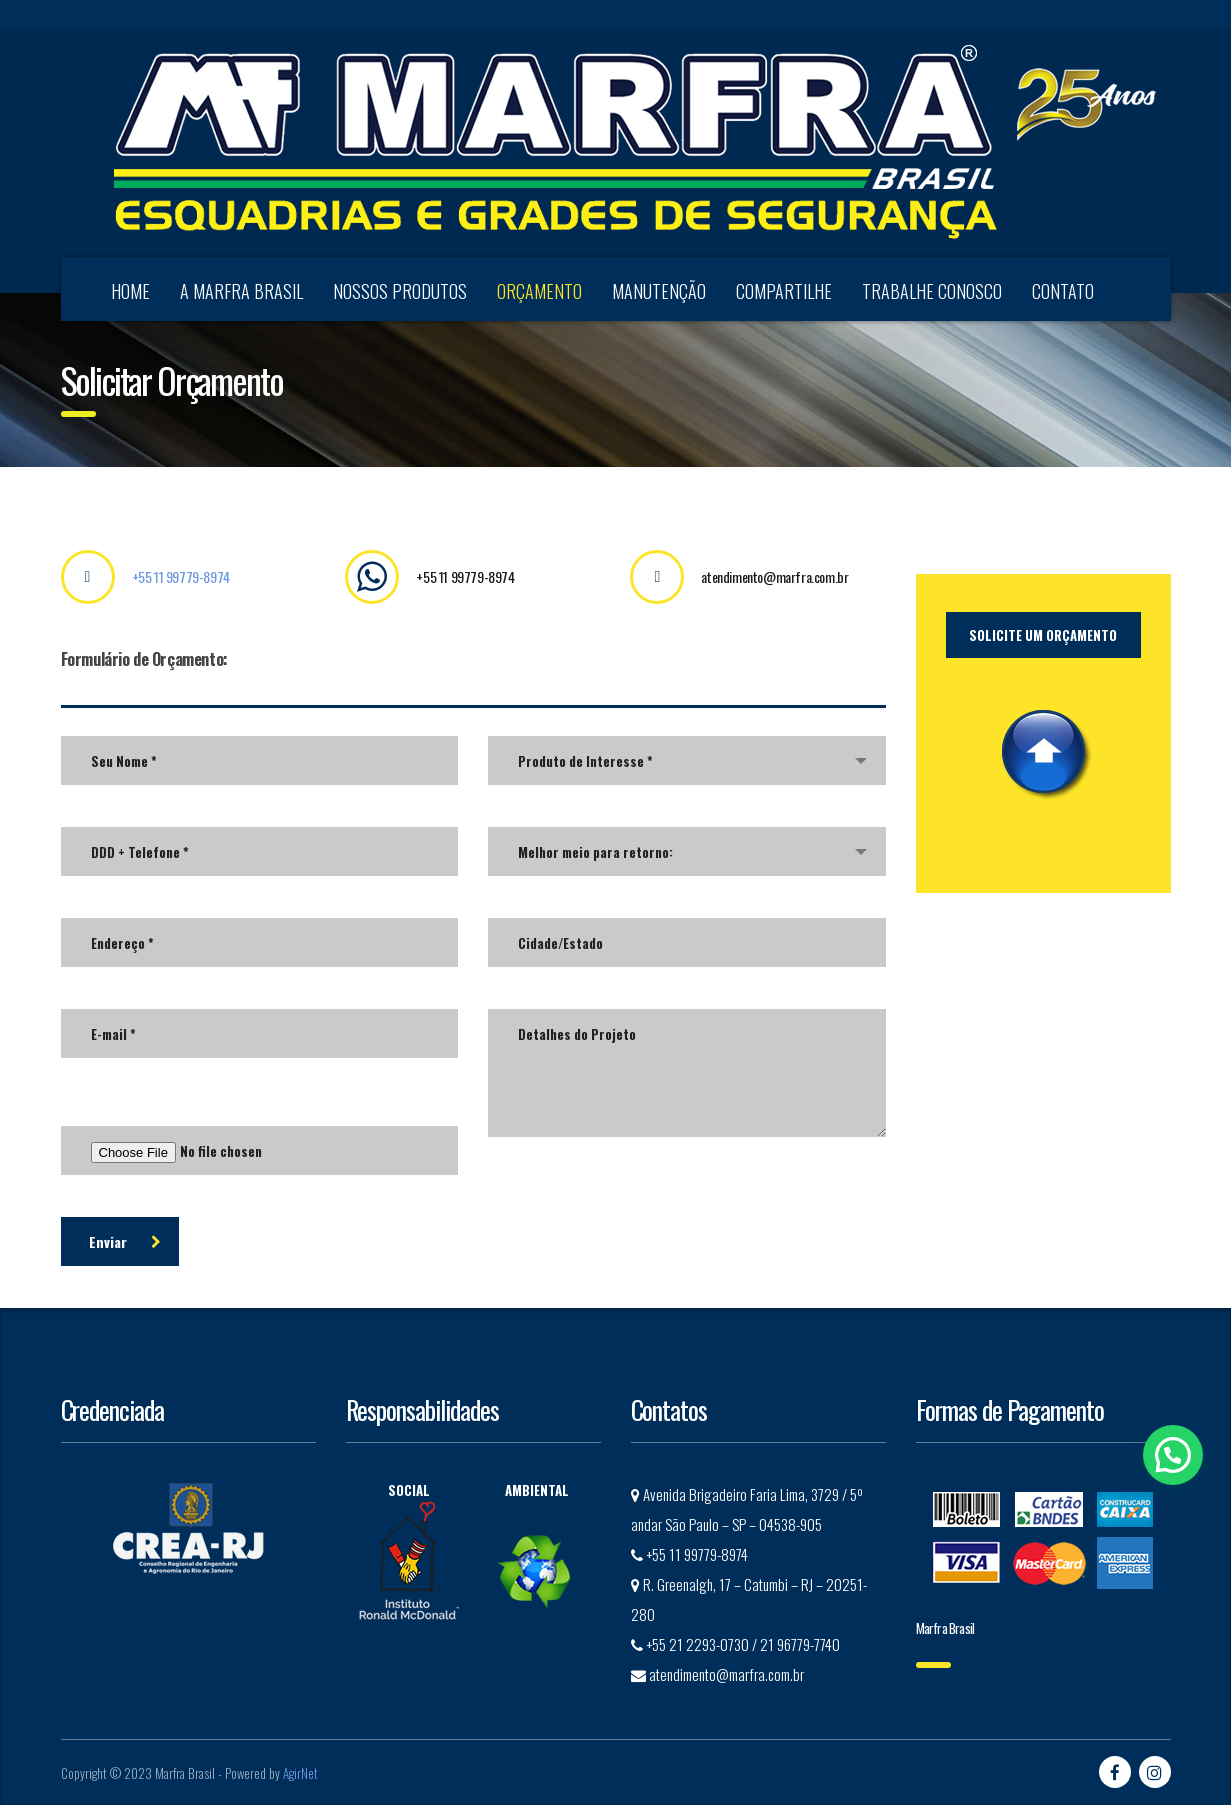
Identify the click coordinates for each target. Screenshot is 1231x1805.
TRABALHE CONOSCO (932, 291)
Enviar (125, 1241)
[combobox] (687, 760)
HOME (130, 291)
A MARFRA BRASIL (241, 291)
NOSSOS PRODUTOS (400, 291)
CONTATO (1063, 291)
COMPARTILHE (784, 291)
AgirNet (300, 1773)
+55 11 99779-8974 (181, 576)
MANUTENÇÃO (659, 291)
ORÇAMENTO (539, 291)
